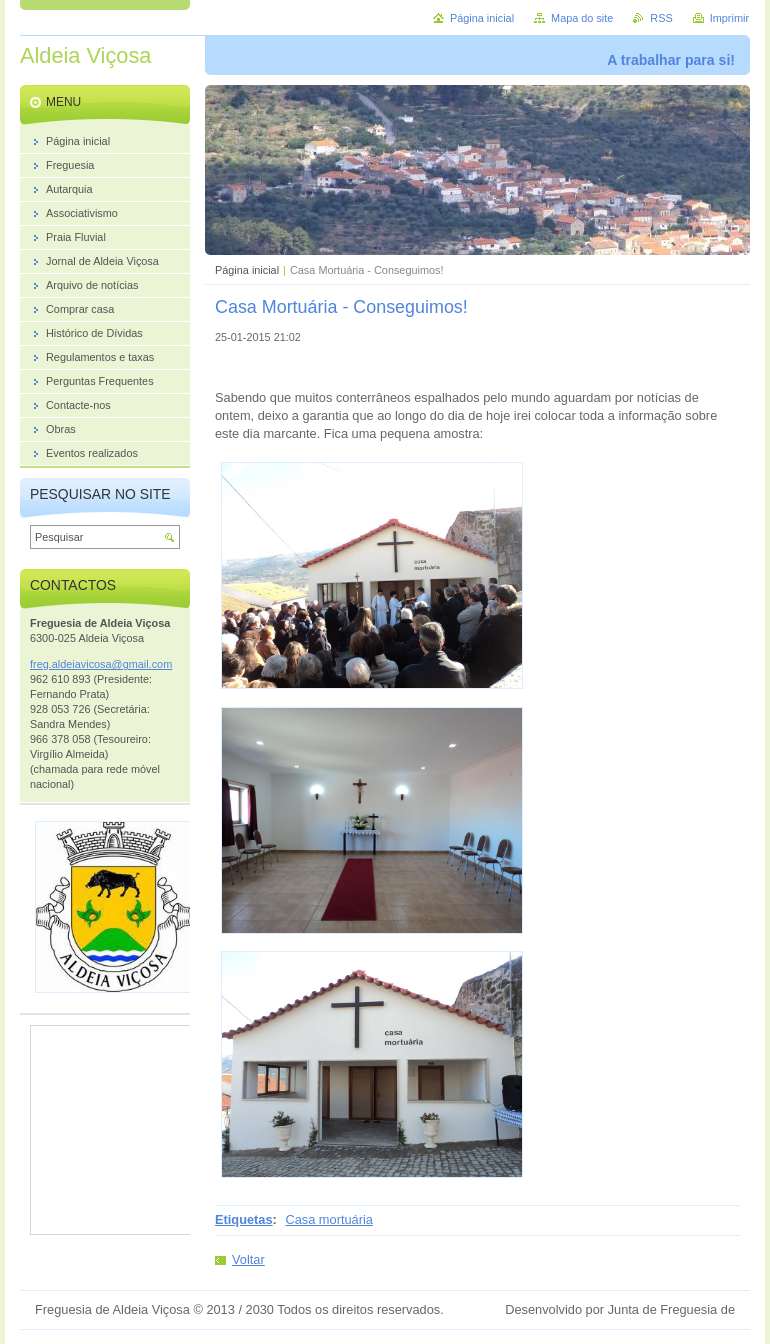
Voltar (248, 1259)
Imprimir (729, 18)
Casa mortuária (328, 1219)
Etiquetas (244, 1219)
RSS (661, 18)
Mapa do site (582, 18)
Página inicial (247, 270)
